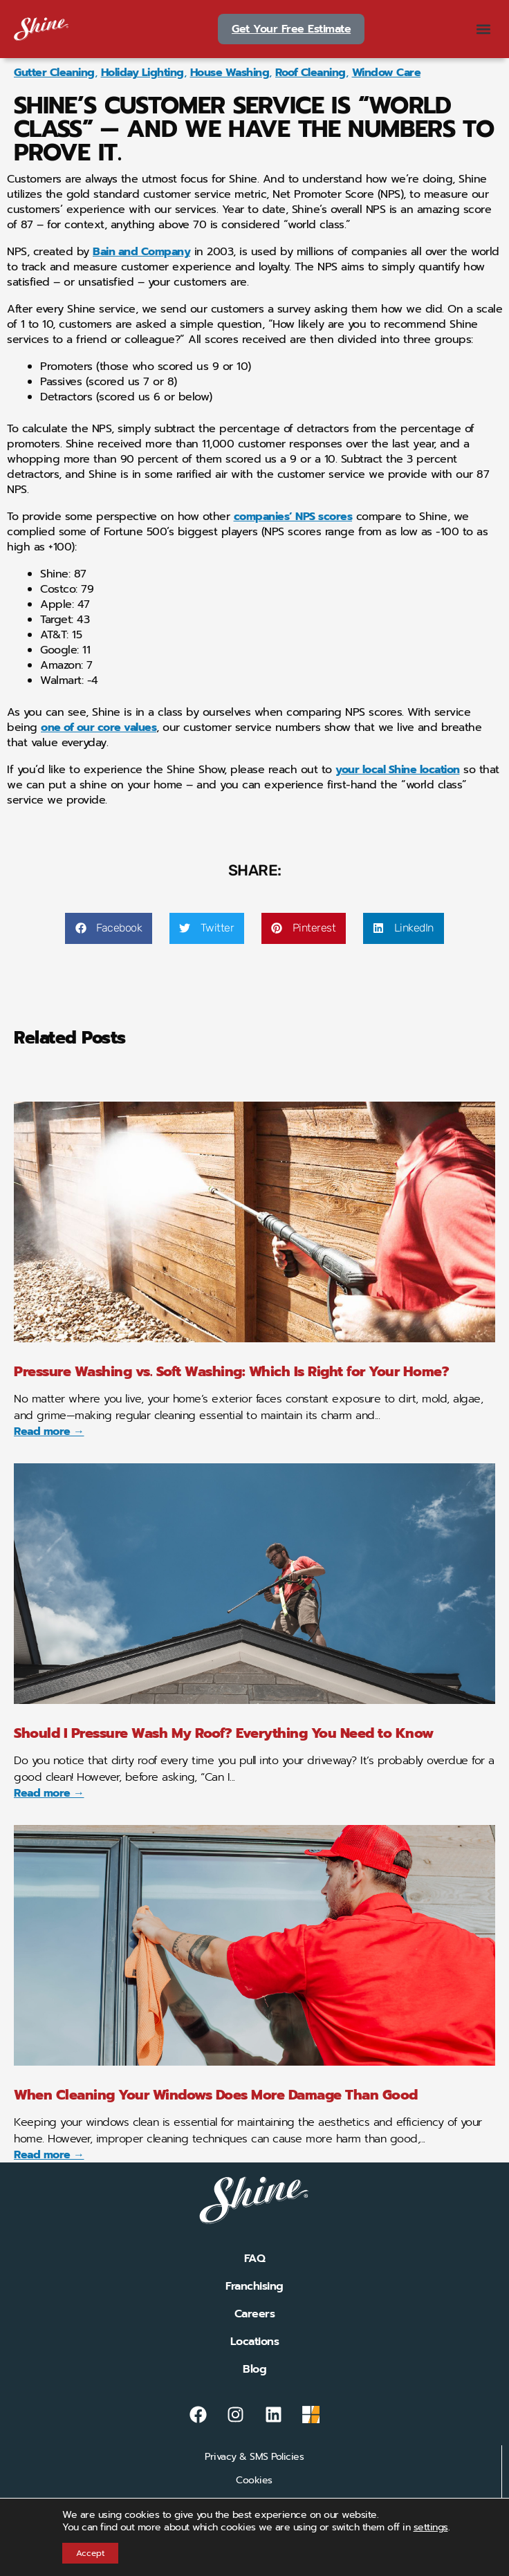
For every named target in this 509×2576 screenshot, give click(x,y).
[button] (483, 29)
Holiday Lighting (142, 72)
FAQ (255, 2258)
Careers (254, 2314)
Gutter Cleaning (54, 72)
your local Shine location (397, 769)
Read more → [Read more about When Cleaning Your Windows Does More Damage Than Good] (49, 2155)
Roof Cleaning (310, 72)
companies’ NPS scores (293, 516)
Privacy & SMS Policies (254, 2456)
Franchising (254, 2286)
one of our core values (98, 727)
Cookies (254, 2480)
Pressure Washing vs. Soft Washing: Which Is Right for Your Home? (231, 1371)
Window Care (386, 72)
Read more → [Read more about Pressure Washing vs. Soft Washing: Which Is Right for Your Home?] (49, 1431)
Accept (90, 2553)
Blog (254, 2369)
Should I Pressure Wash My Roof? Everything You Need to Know (224, 1733)
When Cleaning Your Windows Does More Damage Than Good (216, 2094)
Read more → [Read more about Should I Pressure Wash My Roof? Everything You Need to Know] (49, 1793)
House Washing (230, 72)
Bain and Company (141, 251)
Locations (254, 2341)
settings (431, 2527)
